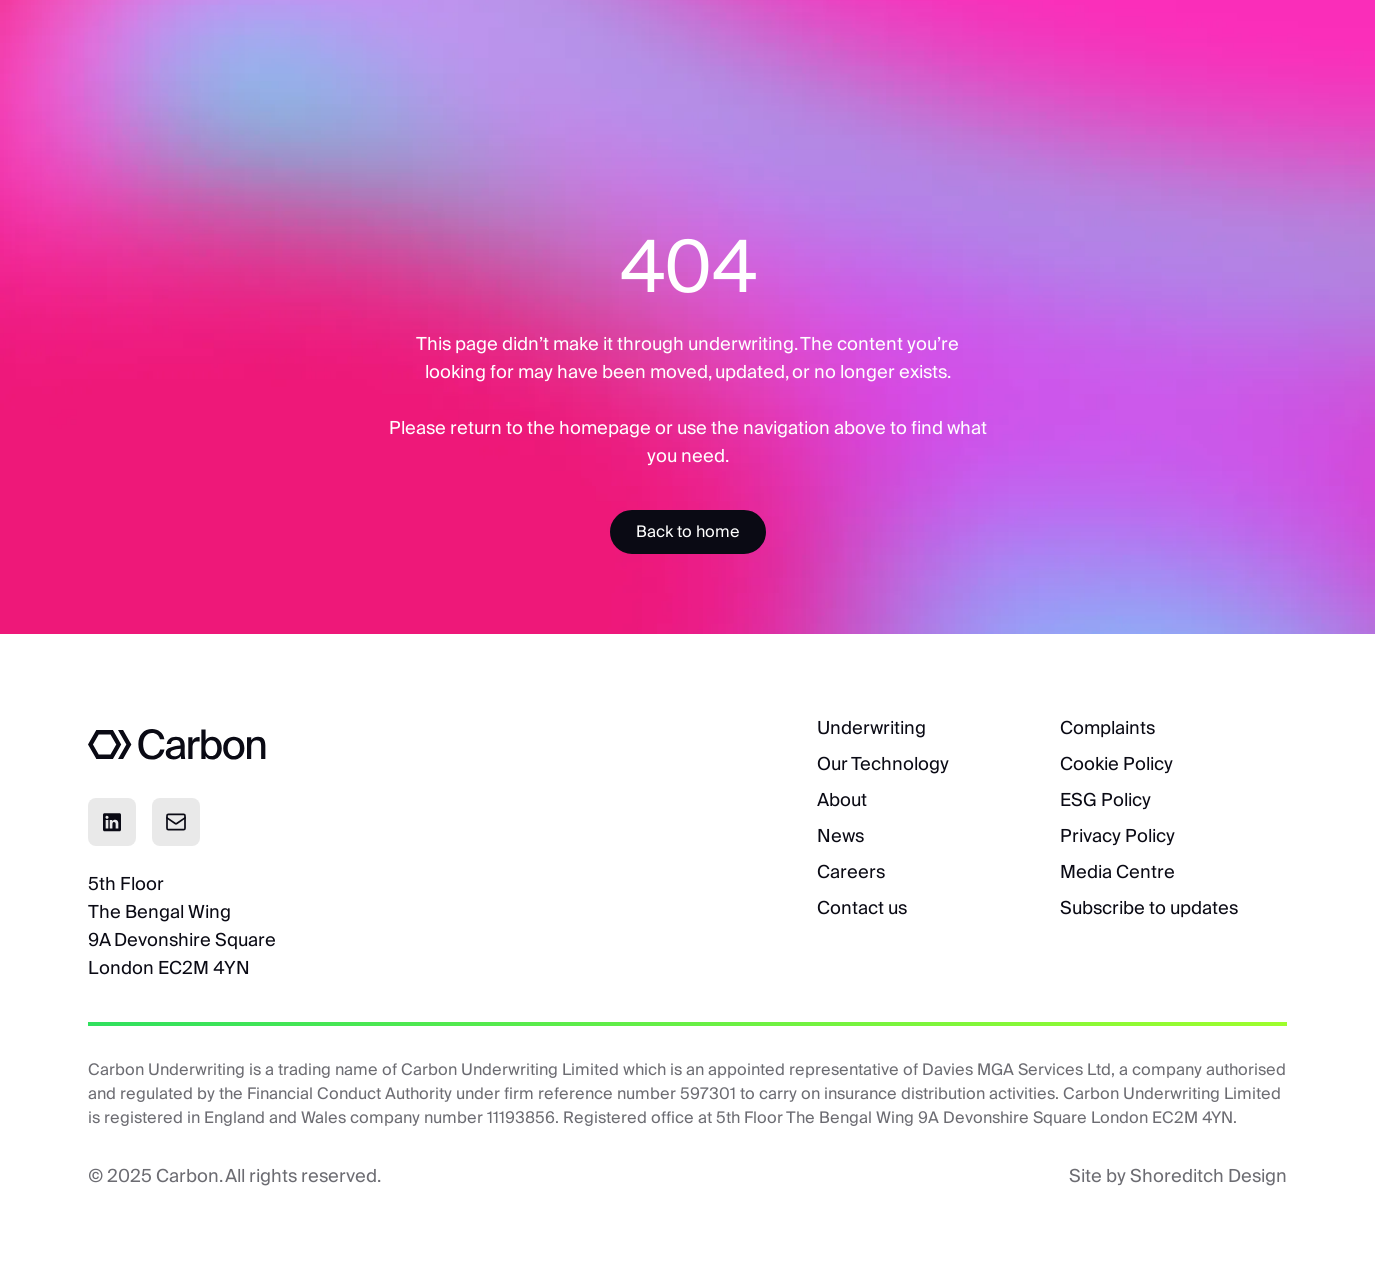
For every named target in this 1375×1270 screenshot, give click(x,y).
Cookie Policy (1116, 763)
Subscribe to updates (1149, 907)
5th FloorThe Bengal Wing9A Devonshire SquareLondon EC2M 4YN (182, 925)
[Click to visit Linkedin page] (112, 822)
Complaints (1107, 727)
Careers (851, 871)
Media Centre (1117, 871)
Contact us (862, 907)
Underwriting (871, 727)
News (840, 835)
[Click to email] (176, 822)
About (842, 799)
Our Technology (883, 763)
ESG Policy (1105, 799)
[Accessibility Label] (688, 532)
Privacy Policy (1117, 835)
